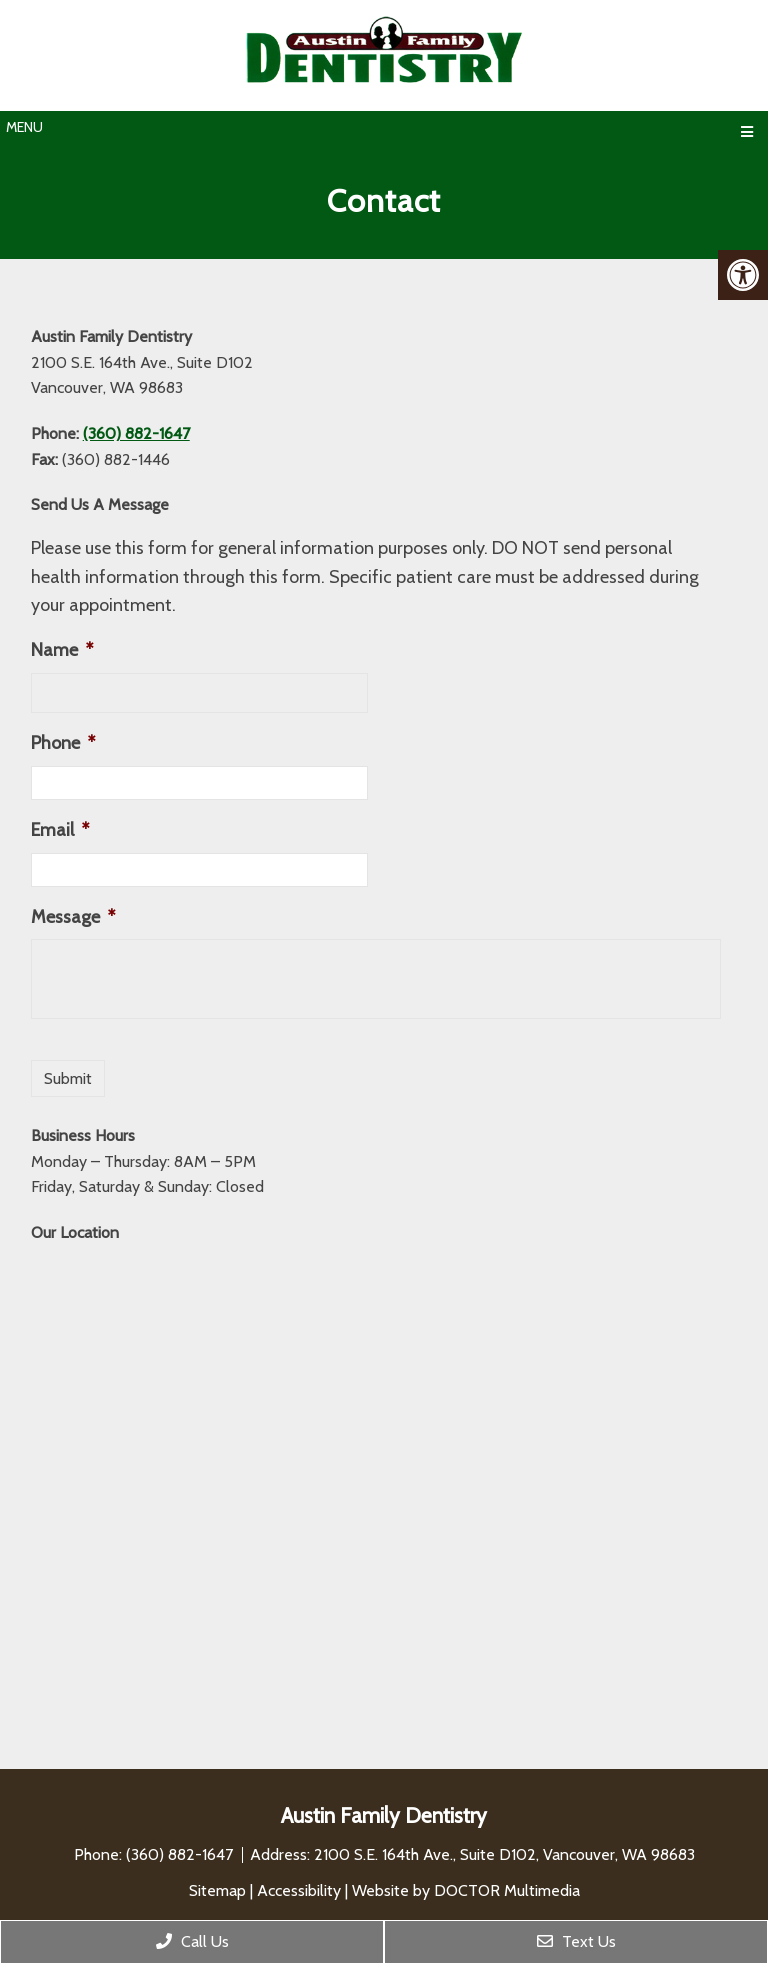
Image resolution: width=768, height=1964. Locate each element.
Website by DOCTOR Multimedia (466, 1890)
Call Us (192, 1941)
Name (62, 650)
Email (60, 830)
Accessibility (299, 1890)
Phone (63, 743)
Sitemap (217, 1890)
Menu (24, 127)
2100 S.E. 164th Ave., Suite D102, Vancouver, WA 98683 (504, 1854)
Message (73, 917)
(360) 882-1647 (136, 433)
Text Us (576, 1941)
